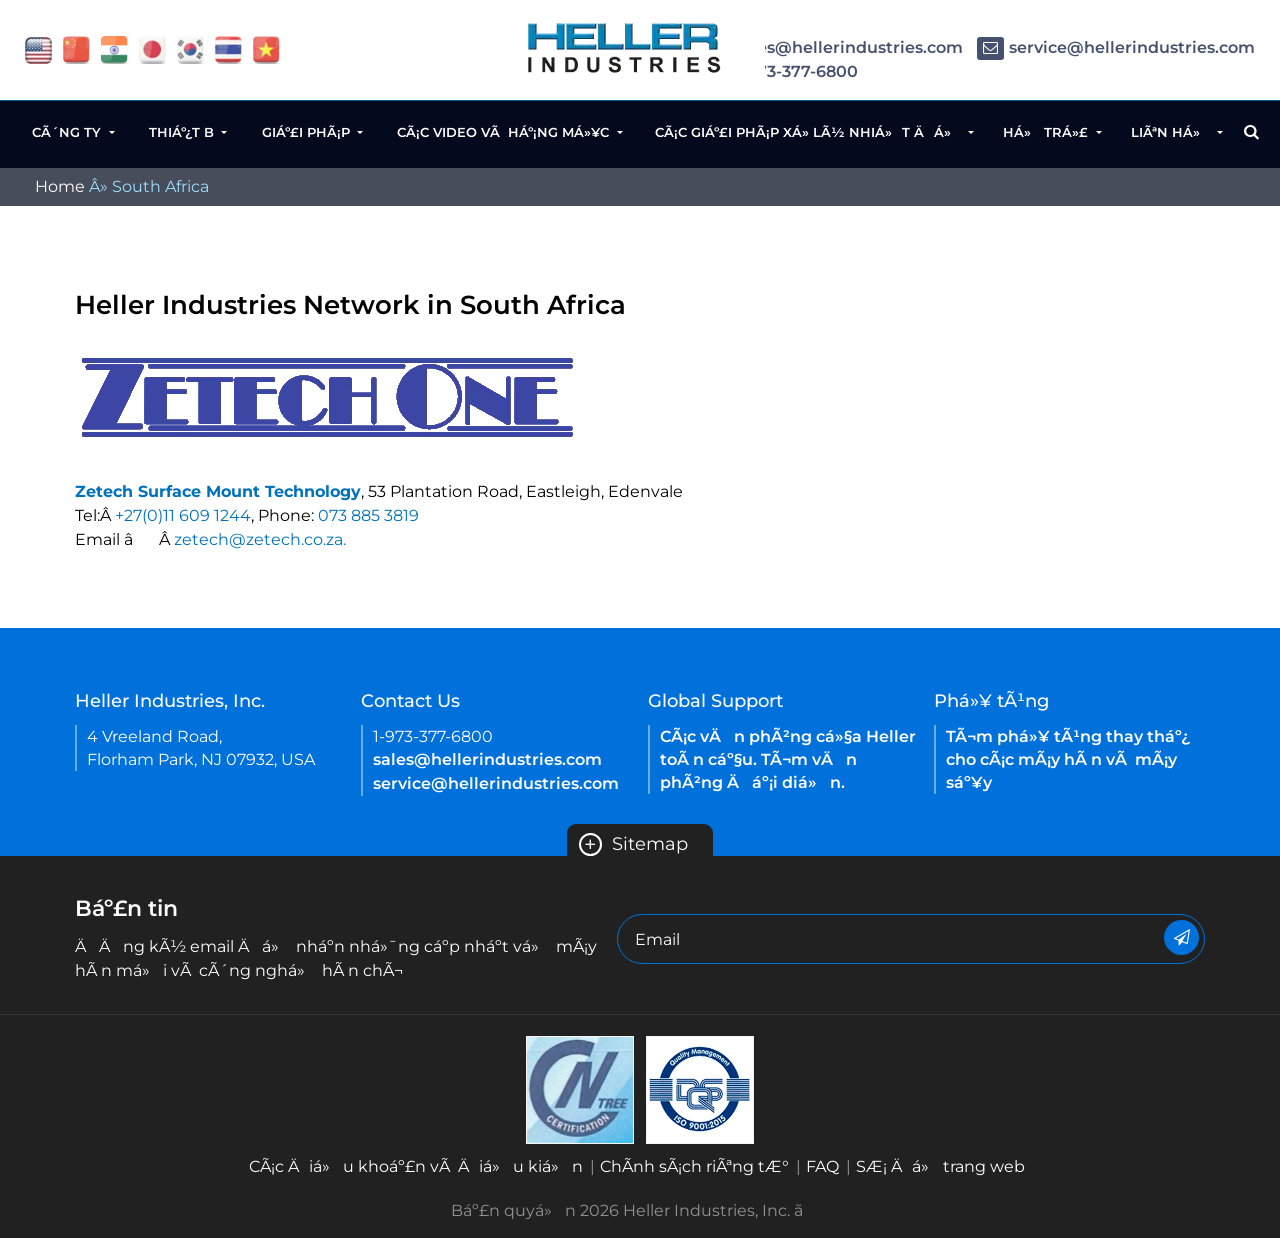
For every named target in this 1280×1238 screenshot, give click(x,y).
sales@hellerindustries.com (832, 47)
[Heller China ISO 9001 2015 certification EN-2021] (700, 1088)
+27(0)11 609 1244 (183, 515)
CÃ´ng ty (68, 132)
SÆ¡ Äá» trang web (940, 1166)
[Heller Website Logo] (625, 47)
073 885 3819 (368, 515)
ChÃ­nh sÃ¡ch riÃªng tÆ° (694, 1166)
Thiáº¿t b (183, 132)
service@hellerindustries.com (1116, 47)
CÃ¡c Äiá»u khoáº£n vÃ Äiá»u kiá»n (416, 1166)
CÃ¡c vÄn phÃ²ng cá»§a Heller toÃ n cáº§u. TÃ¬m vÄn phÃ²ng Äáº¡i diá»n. (788, 759)
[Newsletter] (1181, 937)
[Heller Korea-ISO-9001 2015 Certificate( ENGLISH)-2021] (580, 1088)
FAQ (822, 1166)
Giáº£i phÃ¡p (308, 132)
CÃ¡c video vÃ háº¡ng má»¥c (505, 132)
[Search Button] (1251, 132)
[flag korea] (190, 48)
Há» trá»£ (1047, 132)
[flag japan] (152, 48)
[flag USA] (38, 48)
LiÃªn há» (1172, 132)
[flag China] (76, 48)
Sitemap (633, 844)
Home (60, 186)
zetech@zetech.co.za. (260, 539)
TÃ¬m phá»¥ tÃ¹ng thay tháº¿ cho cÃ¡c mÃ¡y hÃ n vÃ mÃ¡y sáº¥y (1068, 759)
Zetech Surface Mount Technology (218, 491)
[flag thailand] (228, 48)
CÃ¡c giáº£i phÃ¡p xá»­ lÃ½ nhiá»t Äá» (810, 132)
